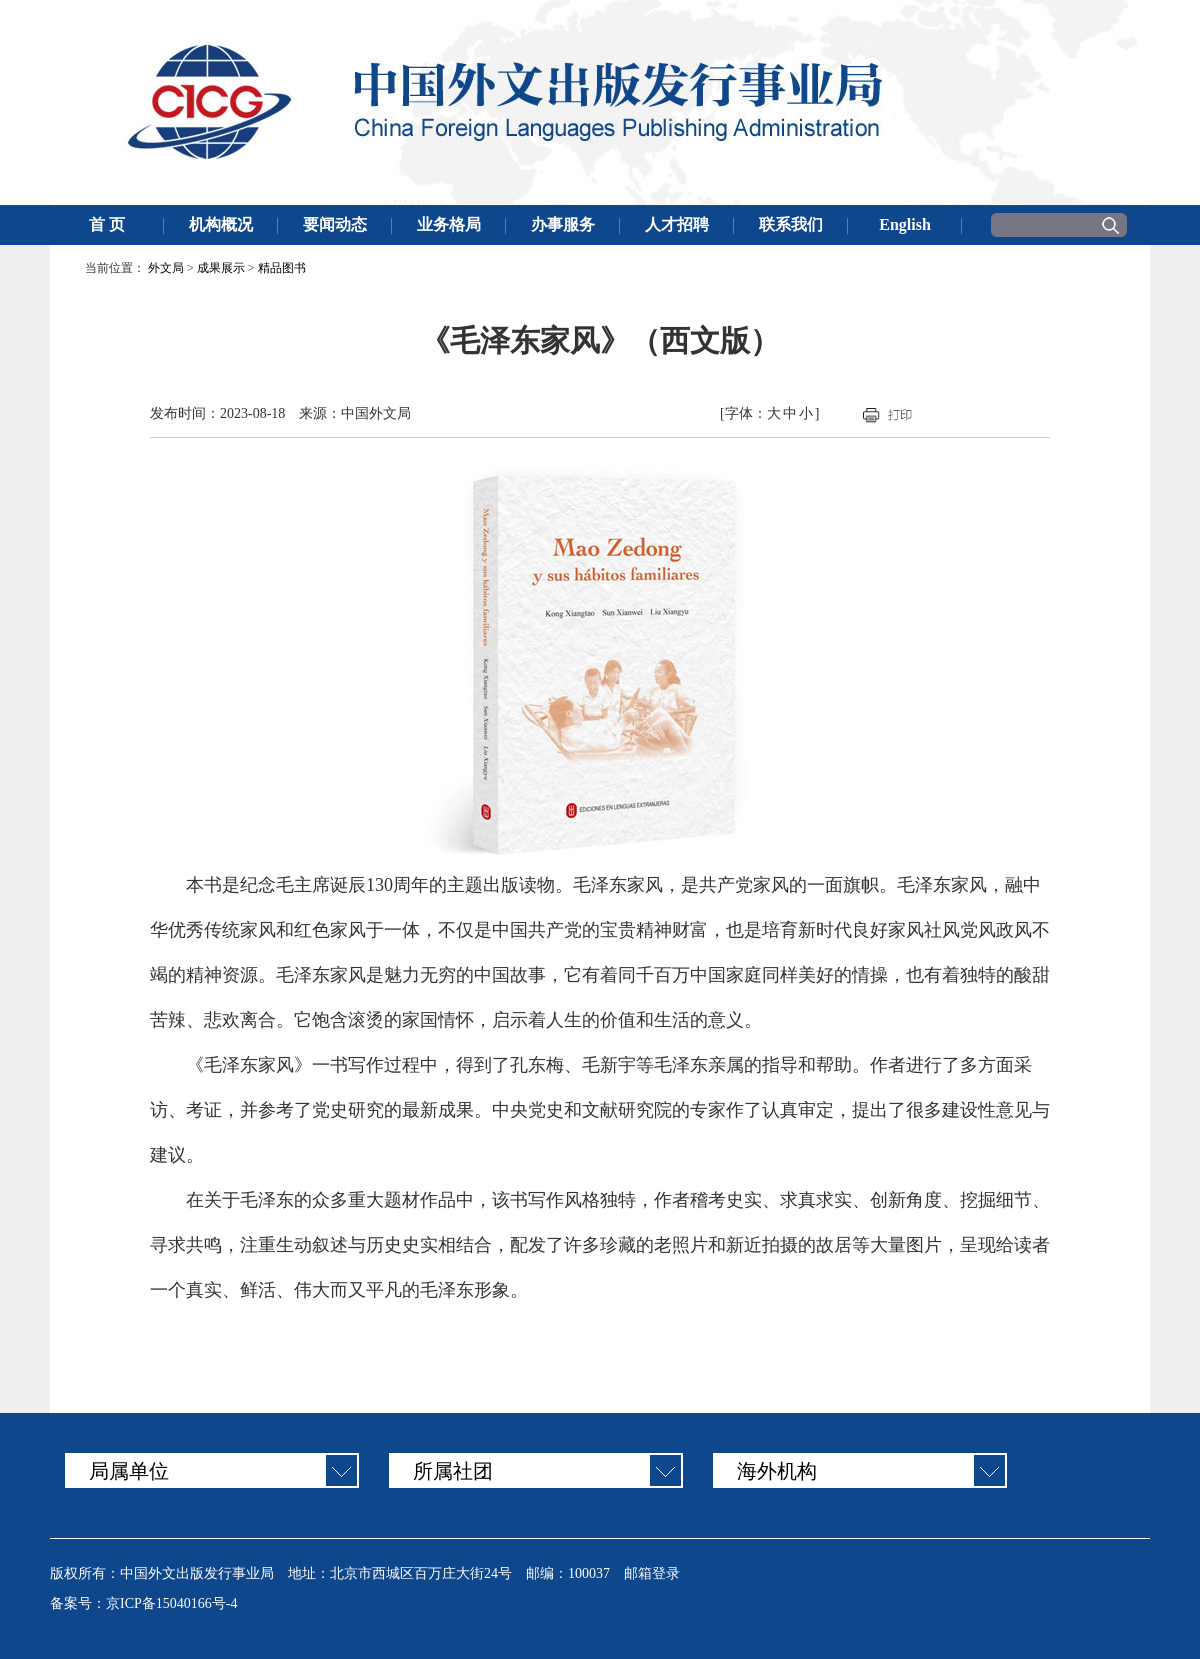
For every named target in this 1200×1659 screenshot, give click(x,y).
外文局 (166, 268)
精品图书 (282, 268)
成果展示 (221, 268)
